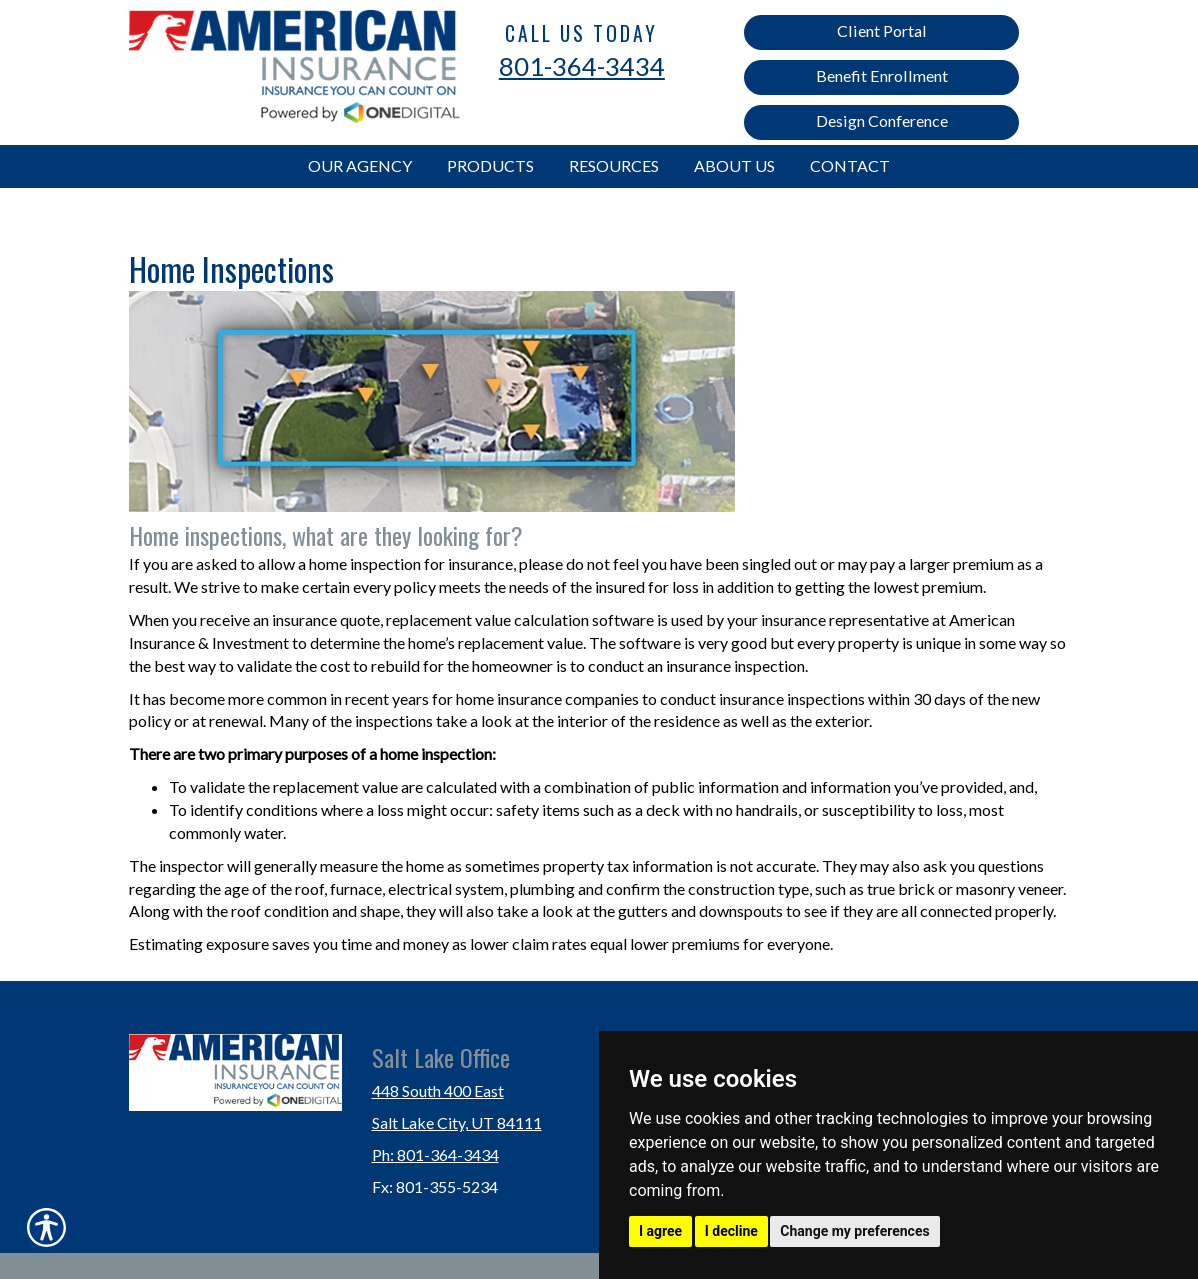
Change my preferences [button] (854, 1231)
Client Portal (882, 30)
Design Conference (882, 120)
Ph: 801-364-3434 (435, 1154)
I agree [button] (660, 1231)
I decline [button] (731, 1231)
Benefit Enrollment (882, 75)
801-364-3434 (582, 66)
